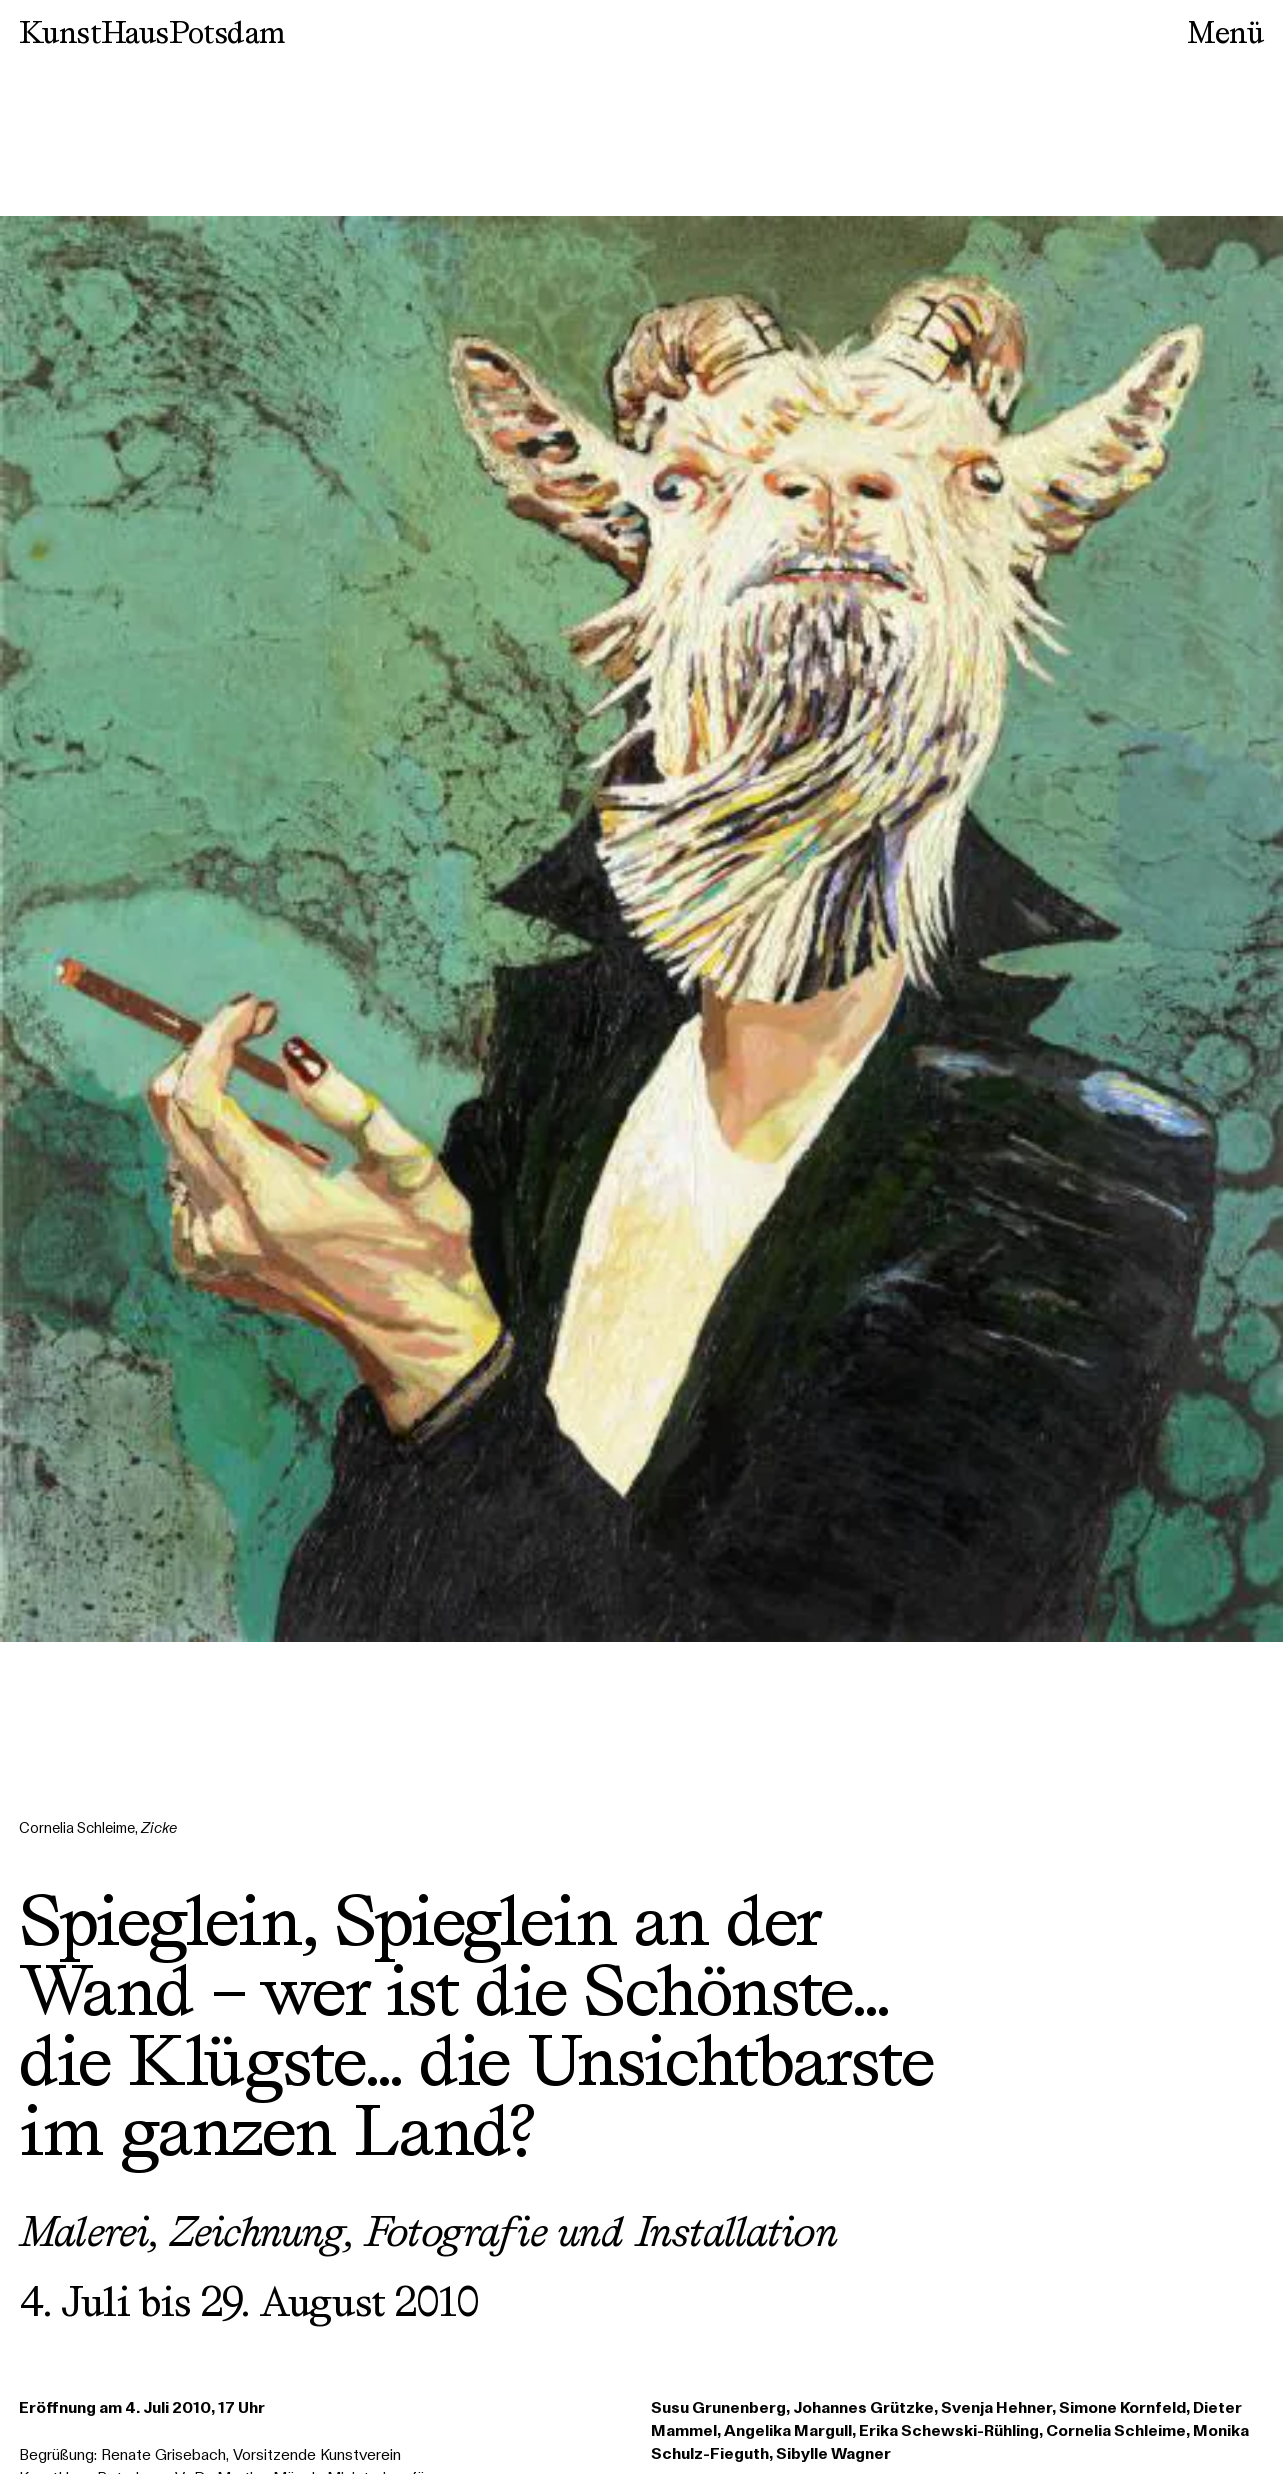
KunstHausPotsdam (152, 32)
